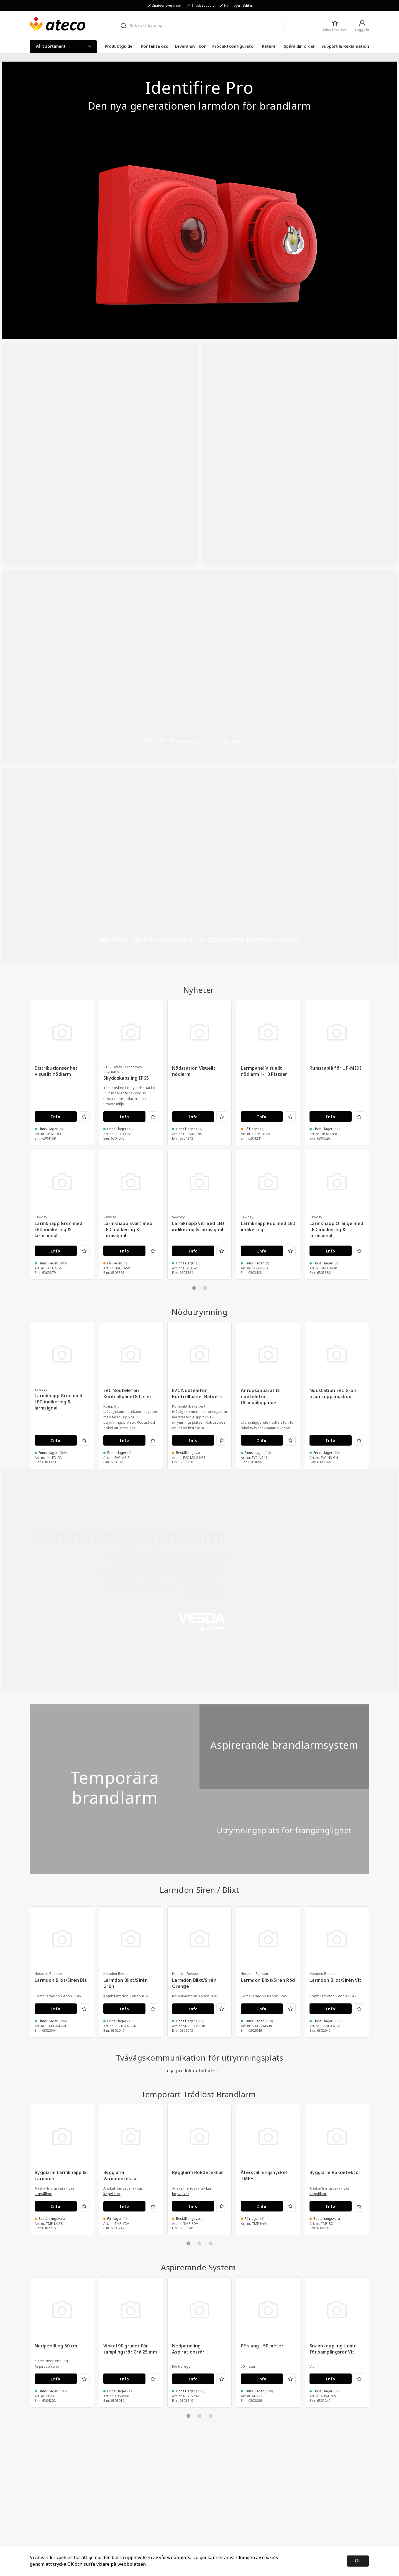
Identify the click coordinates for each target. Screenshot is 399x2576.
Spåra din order (299, 46)
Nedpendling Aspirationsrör (188, 2349)
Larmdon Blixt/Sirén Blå (61, 1980)
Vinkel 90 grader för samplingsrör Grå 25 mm (130, 2349)
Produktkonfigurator (233, 46)
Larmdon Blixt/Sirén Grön (125, 1983)
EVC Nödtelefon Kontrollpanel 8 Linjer (127, 1393)
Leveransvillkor (190, 46)
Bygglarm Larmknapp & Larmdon (60, 2175)
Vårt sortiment (63, 46)
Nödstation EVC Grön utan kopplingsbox (333, 1393)
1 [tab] (194, 1288)
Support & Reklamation (345, 46)
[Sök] (123, 25)
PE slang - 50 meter (262, 2346)
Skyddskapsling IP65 (126, 1078)
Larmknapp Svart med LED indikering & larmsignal (127, 1229)
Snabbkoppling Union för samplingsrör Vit (333, 2349)
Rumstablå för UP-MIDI (336, 1068)
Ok (358, 2561)
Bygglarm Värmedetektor (120, 2175)
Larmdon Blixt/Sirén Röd (268, 1980)
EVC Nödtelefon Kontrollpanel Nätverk (197, 1393)
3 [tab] (210, 2243)
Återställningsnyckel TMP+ (264, 2175)
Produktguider (119, 46)
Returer (269, 46)
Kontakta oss (154, 46)
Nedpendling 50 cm (56, 2346)
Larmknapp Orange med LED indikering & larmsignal (336, 1229)
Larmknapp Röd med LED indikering (268, 1226)
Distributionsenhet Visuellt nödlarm (56, 1071)
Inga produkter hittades (191, 2071)
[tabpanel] (62, 1215)
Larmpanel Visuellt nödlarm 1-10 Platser (264, 1071)
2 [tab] (205, 1288)
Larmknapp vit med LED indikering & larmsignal (198, 1226)
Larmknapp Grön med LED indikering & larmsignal (59, 1229)
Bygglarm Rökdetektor (197, 2172)
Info (55, 1117)
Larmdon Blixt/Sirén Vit (335, 1980)
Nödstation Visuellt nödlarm (194, 1071)
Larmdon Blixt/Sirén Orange (194, 1983)
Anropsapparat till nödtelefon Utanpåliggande (261, 1396)
